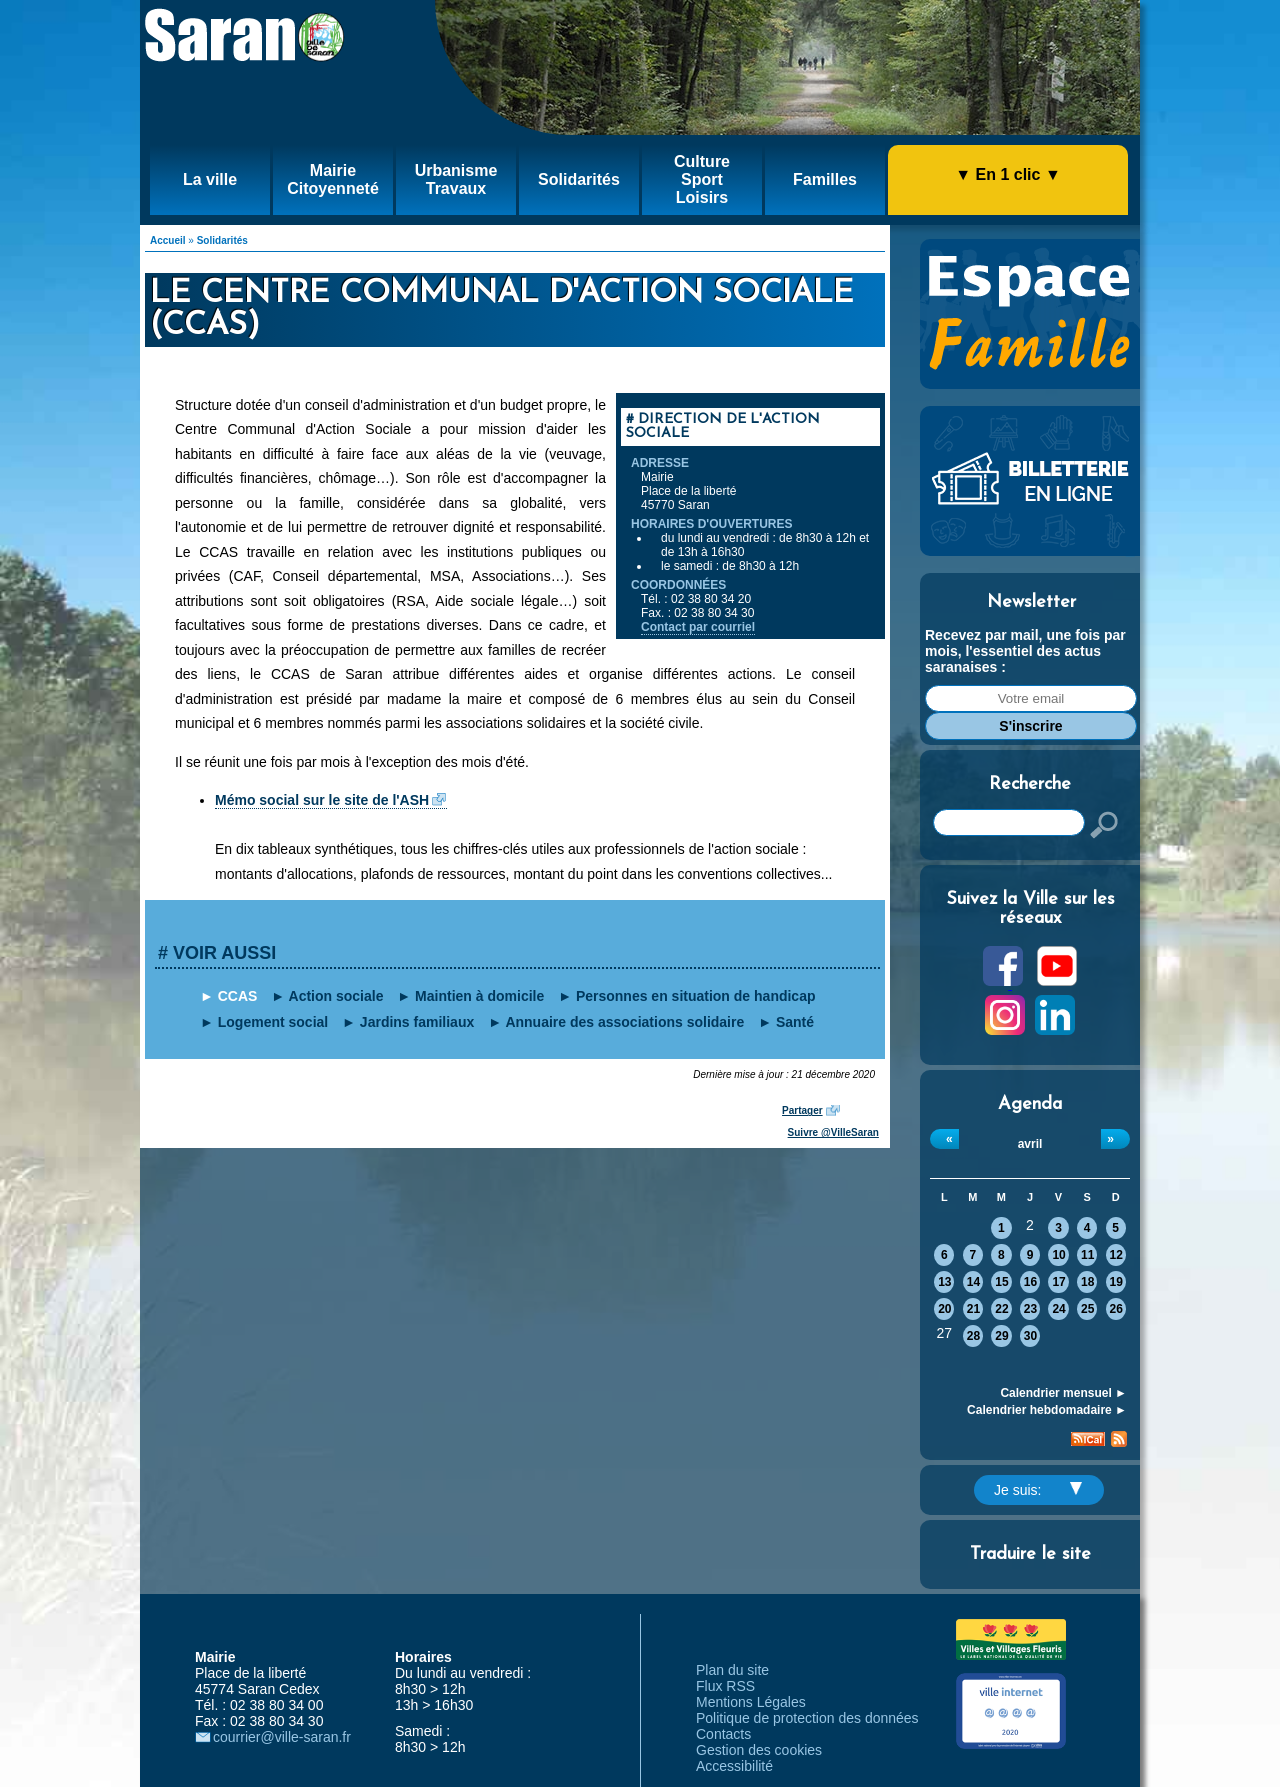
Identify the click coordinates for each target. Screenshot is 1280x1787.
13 (944, 1282)
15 (1001, 1282)
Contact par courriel (698, 627)
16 (1030, 1282)
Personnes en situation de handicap (696, 996)
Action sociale (336, 996)
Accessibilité (734, 1766)
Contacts (723, 1734)
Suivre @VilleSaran (833, 1132)
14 (973, 1282)
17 (1058, 1282)
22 (1001, 1309)
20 (944, 1309)
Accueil (168, 240)
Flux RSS (725, 1686)
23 (1030, 1309)
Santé (795, 1022)
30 (1030, 1336)
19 (1116, 1282)
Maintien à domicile (479, 996)
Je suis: (1038, 1490)
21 (973, 1309)
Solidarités (222, 240)
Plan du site (732, 1670)
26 (1116, 1309)
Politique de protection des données (807, 1718)
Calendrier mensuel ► (1063, 1393)
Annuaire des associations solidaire (624, 1022)
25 (1087, 1309)
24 (1058, 1309)
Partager (802, 1110)
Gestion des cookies (759, 1750)
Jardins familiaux (417, 1022)
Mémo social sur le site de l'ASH (322, 800)
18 (1087, 1282)
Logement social (273, 1022)
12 (1116, 1255)
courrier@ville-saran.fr (282, 1737)
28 (973, 1336)
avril (1030, 1144)
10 (1058, 1255)
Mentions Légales (751, 1702)
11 (1087, 1255)
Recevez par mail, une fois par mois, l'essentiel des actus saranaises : (1025, 651)
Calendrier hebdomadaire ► (1047, 1410)
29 (1001, 1336)
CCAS (238, 996)
